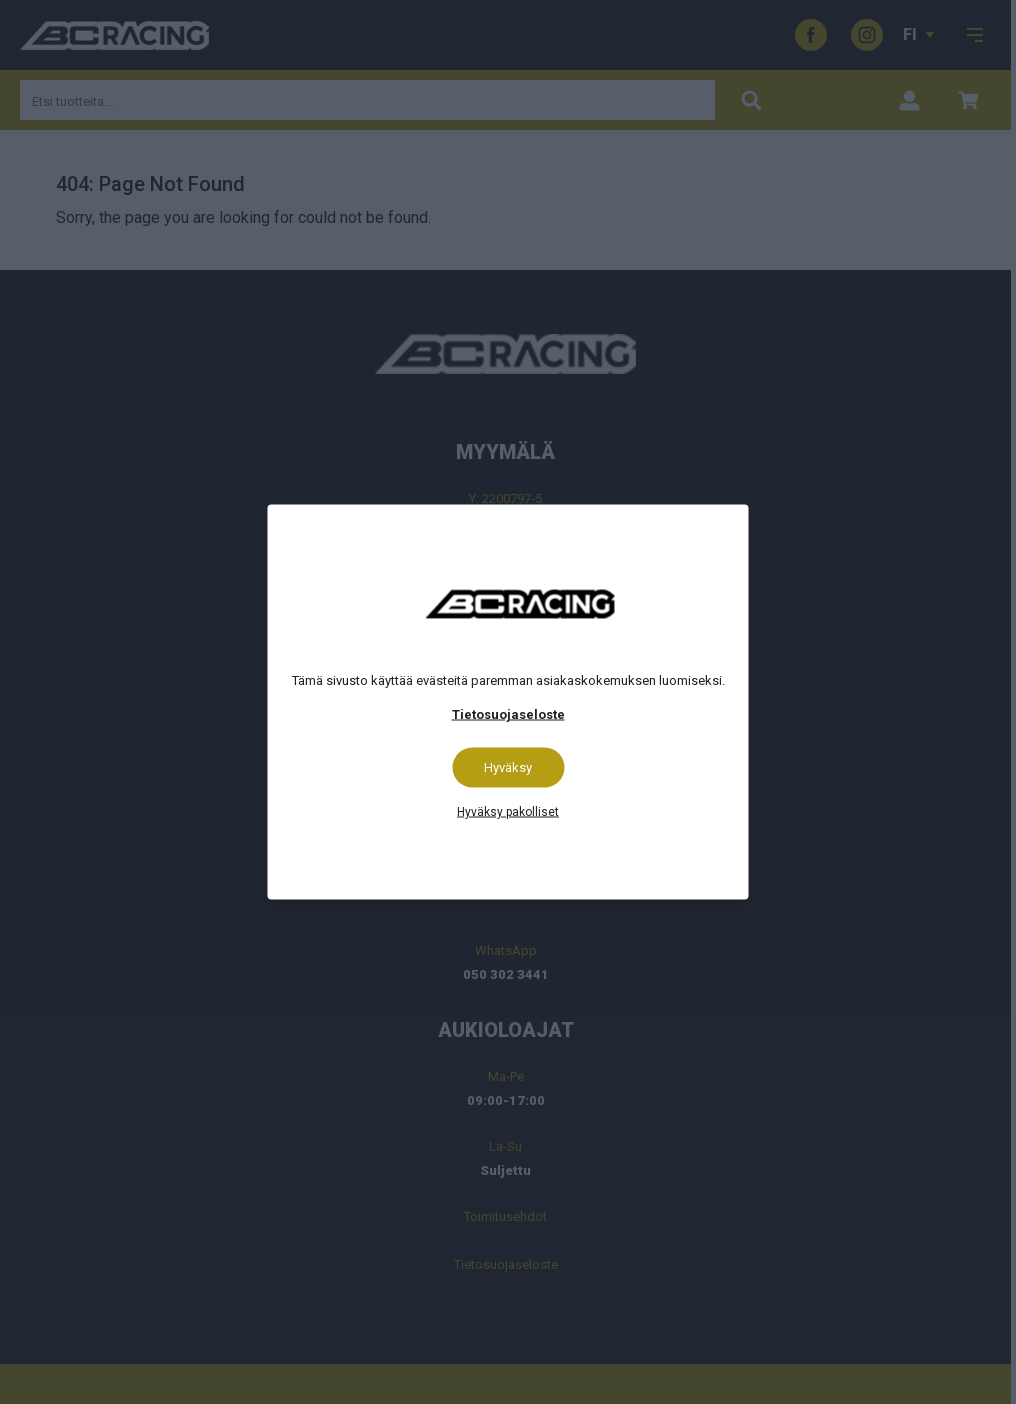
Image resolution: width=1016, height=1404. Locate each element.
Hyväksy (508, 767)
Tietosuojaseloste (508, 714)
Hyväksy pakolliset (508, 812)
